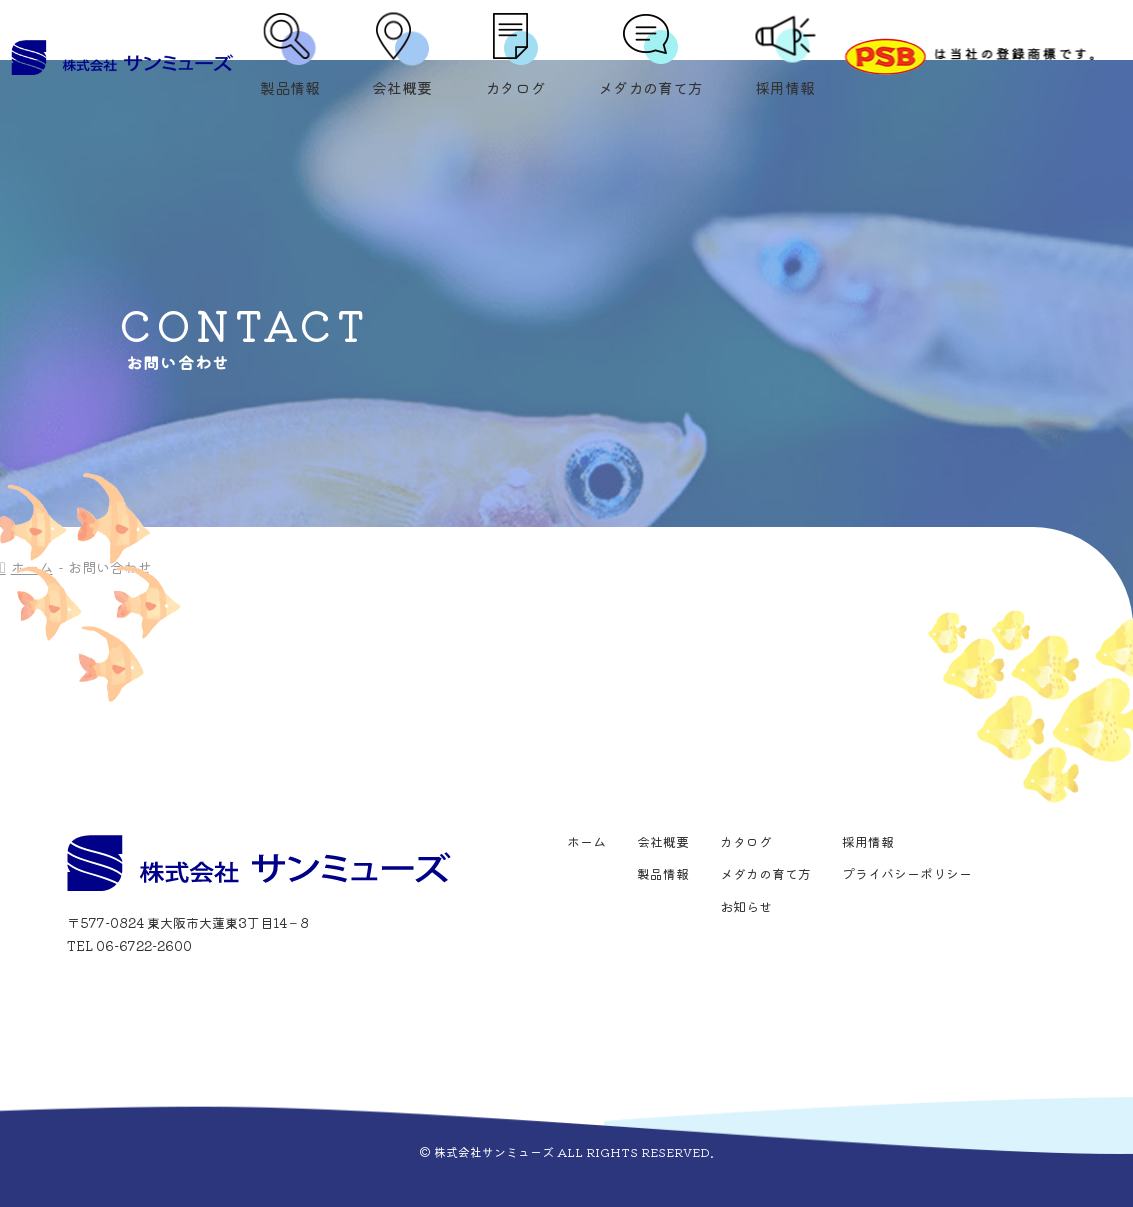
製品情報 (290, 57)
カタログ (515, 57)
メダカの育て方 (650, 57)
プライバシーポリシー (907, 873)
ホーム (586, 841)
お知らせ (746, 906)
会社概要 (402, 57)
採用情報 (785, 57)
